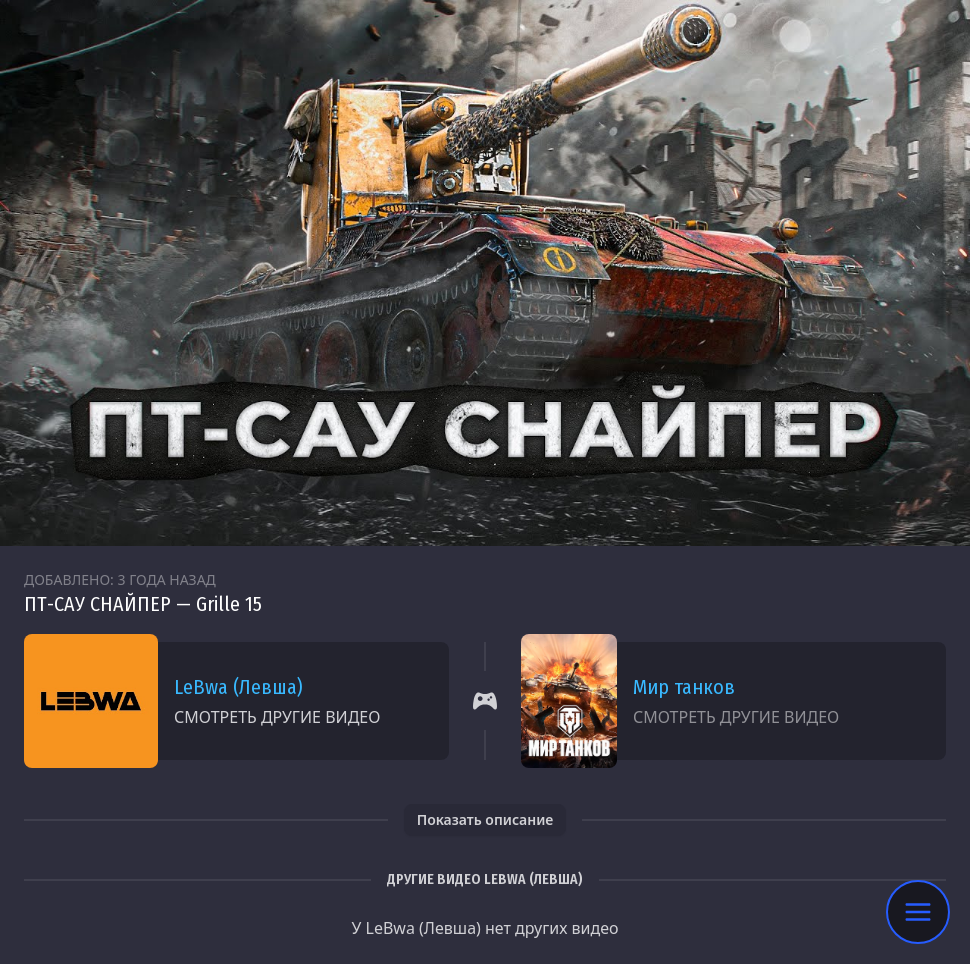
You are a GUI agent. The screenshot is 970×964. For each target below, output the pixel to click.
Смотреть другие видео (277, 717)
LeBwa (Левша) (238, 687)
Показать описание (485, 819)
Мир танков (684, 687)
